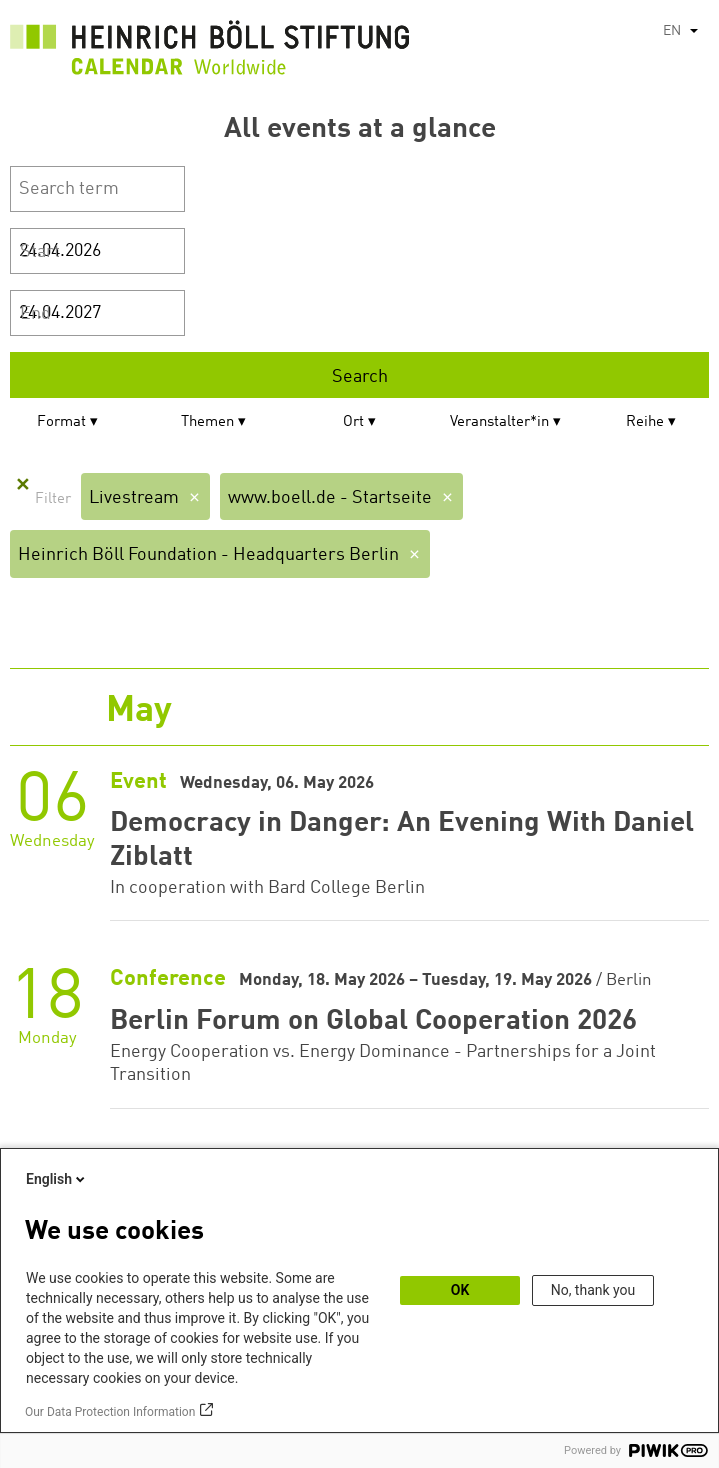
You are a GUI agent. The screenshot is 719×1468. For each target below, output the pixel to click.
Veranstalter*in (499, 422)
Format (61, 422)
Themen (207, 422)
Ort (353, 422)
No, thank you (593, 1290)
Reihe (645, 422)
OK (460, 1290)
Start (40, 252)
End (35, 314)
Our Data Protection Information (110, 1412)
